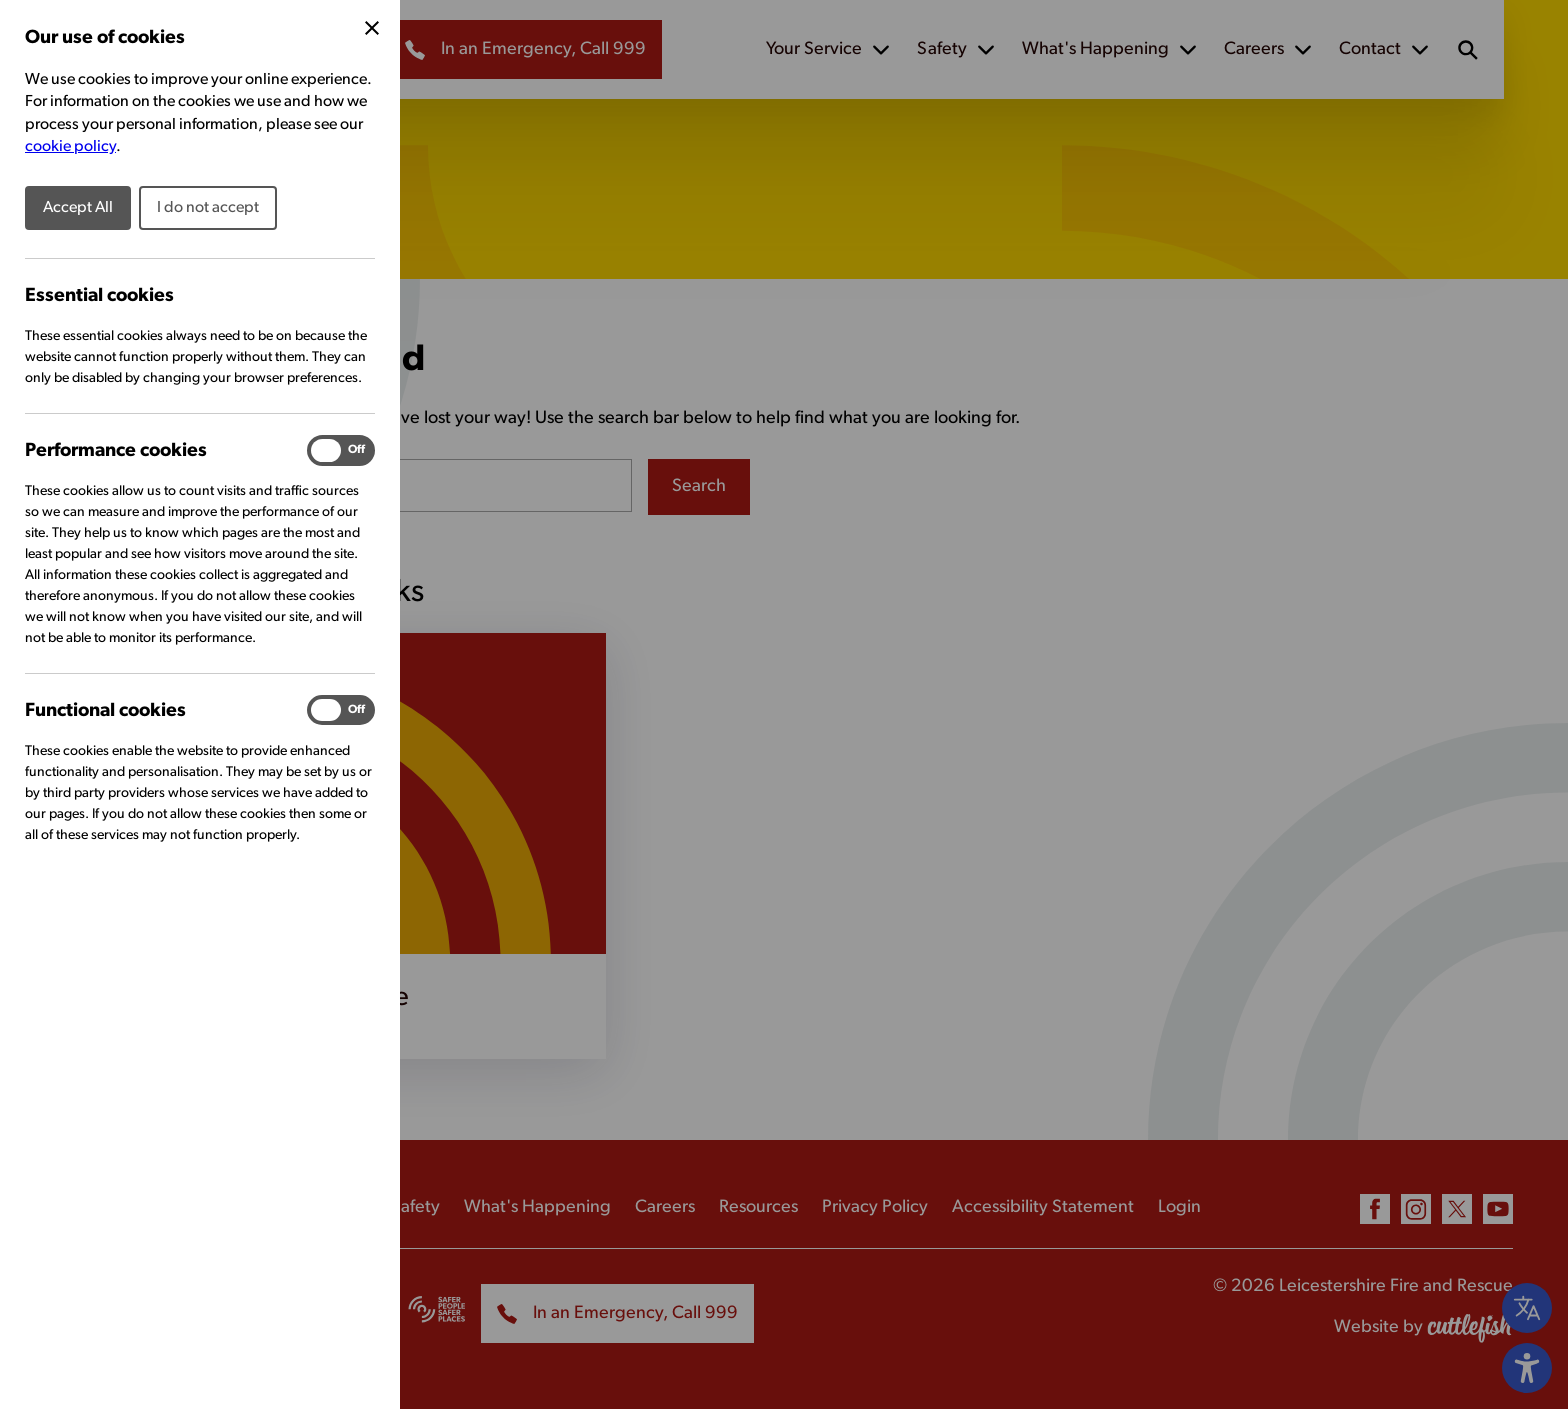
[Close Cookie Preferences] (372, 28)
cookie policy (70, 147)
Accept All (78, 208)
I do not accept (208, 208)
